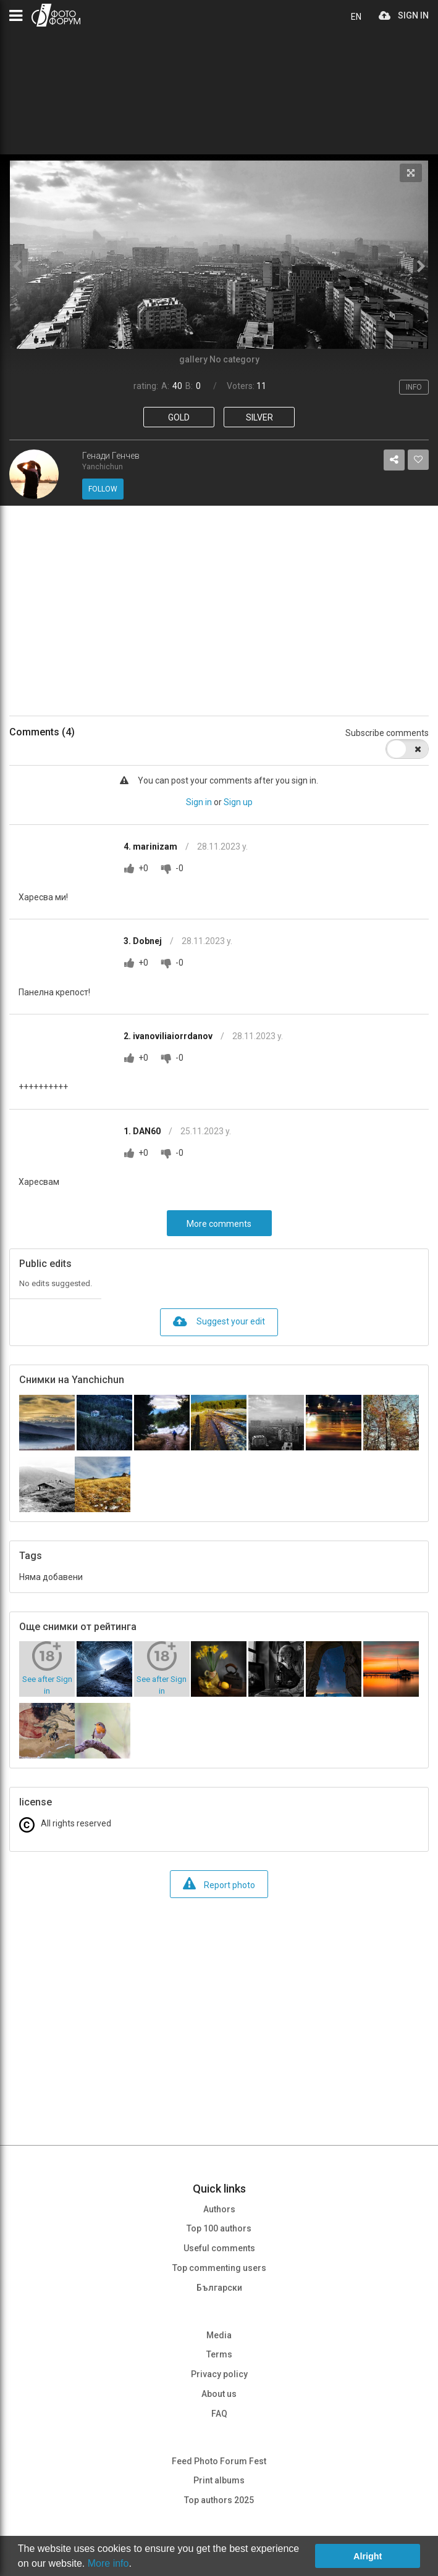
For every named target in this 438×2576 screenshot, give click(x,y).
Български (219, 2288)
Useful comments (219, 2248)
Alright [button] (367, 2556)
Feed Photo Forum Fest (219, 2461)
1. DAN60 (143, 1131)
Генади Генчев (111, 456)
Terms (219, 2354)
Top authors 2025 (219, 2500)
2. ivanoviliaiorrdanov (169, 1036)
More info (108, 2563)
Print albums (219, 2480)
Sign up (238, 802)
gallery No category (219, 359)
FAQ (219, 2414)
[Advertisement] (219, 610)
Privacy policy (219, 2374)
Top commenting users (219, 2268)
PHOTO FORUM (56, 15)
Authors (219, 2209)
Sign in (199, 802)
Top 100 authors (219, 2228)
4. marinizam (151, 846)
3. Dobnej (144, 941)
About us (219, 2394)
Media (219, 2335)
